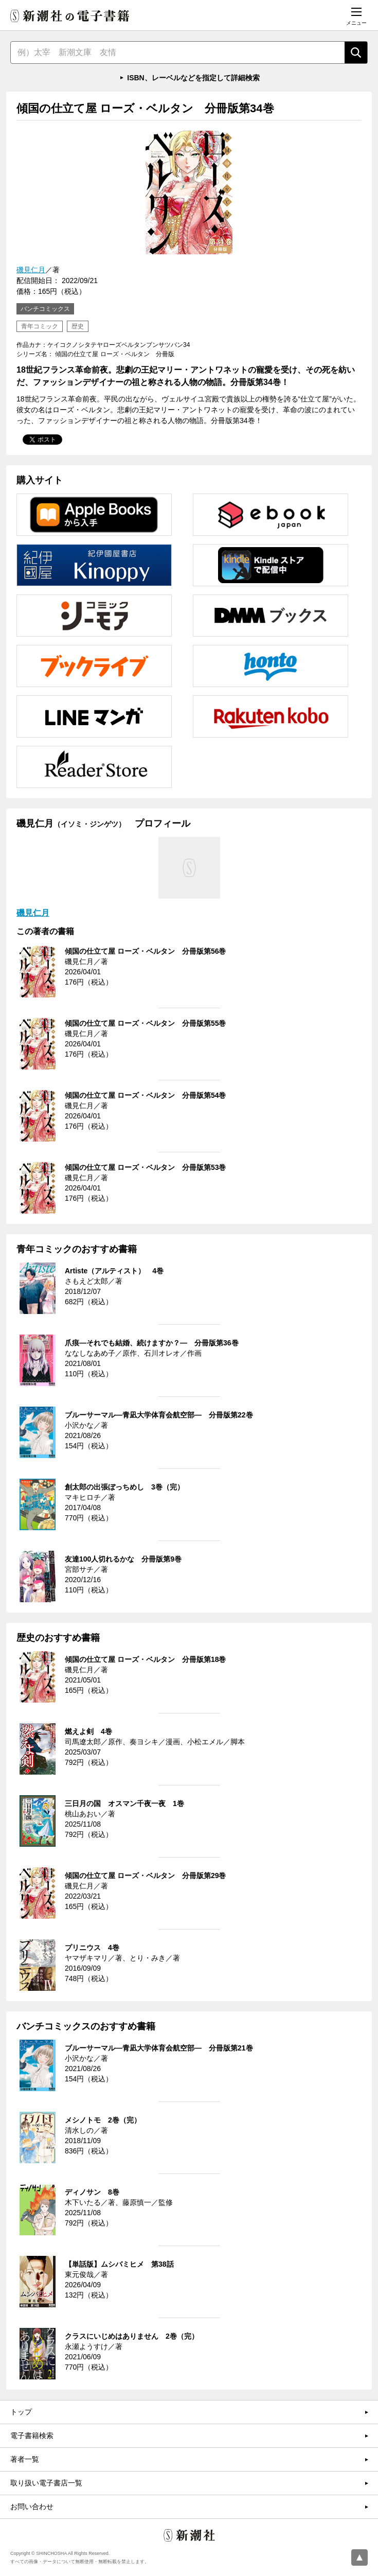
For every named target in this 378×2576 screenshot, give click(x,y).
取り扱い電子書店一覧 (46, 2483)
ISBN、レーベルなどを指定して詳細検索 (193, 78)
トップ (21, 2412)
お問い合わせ (31, 2506)
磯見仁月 (30, 270)
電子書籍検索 (31, 2435)
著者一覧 (24, 2459)
